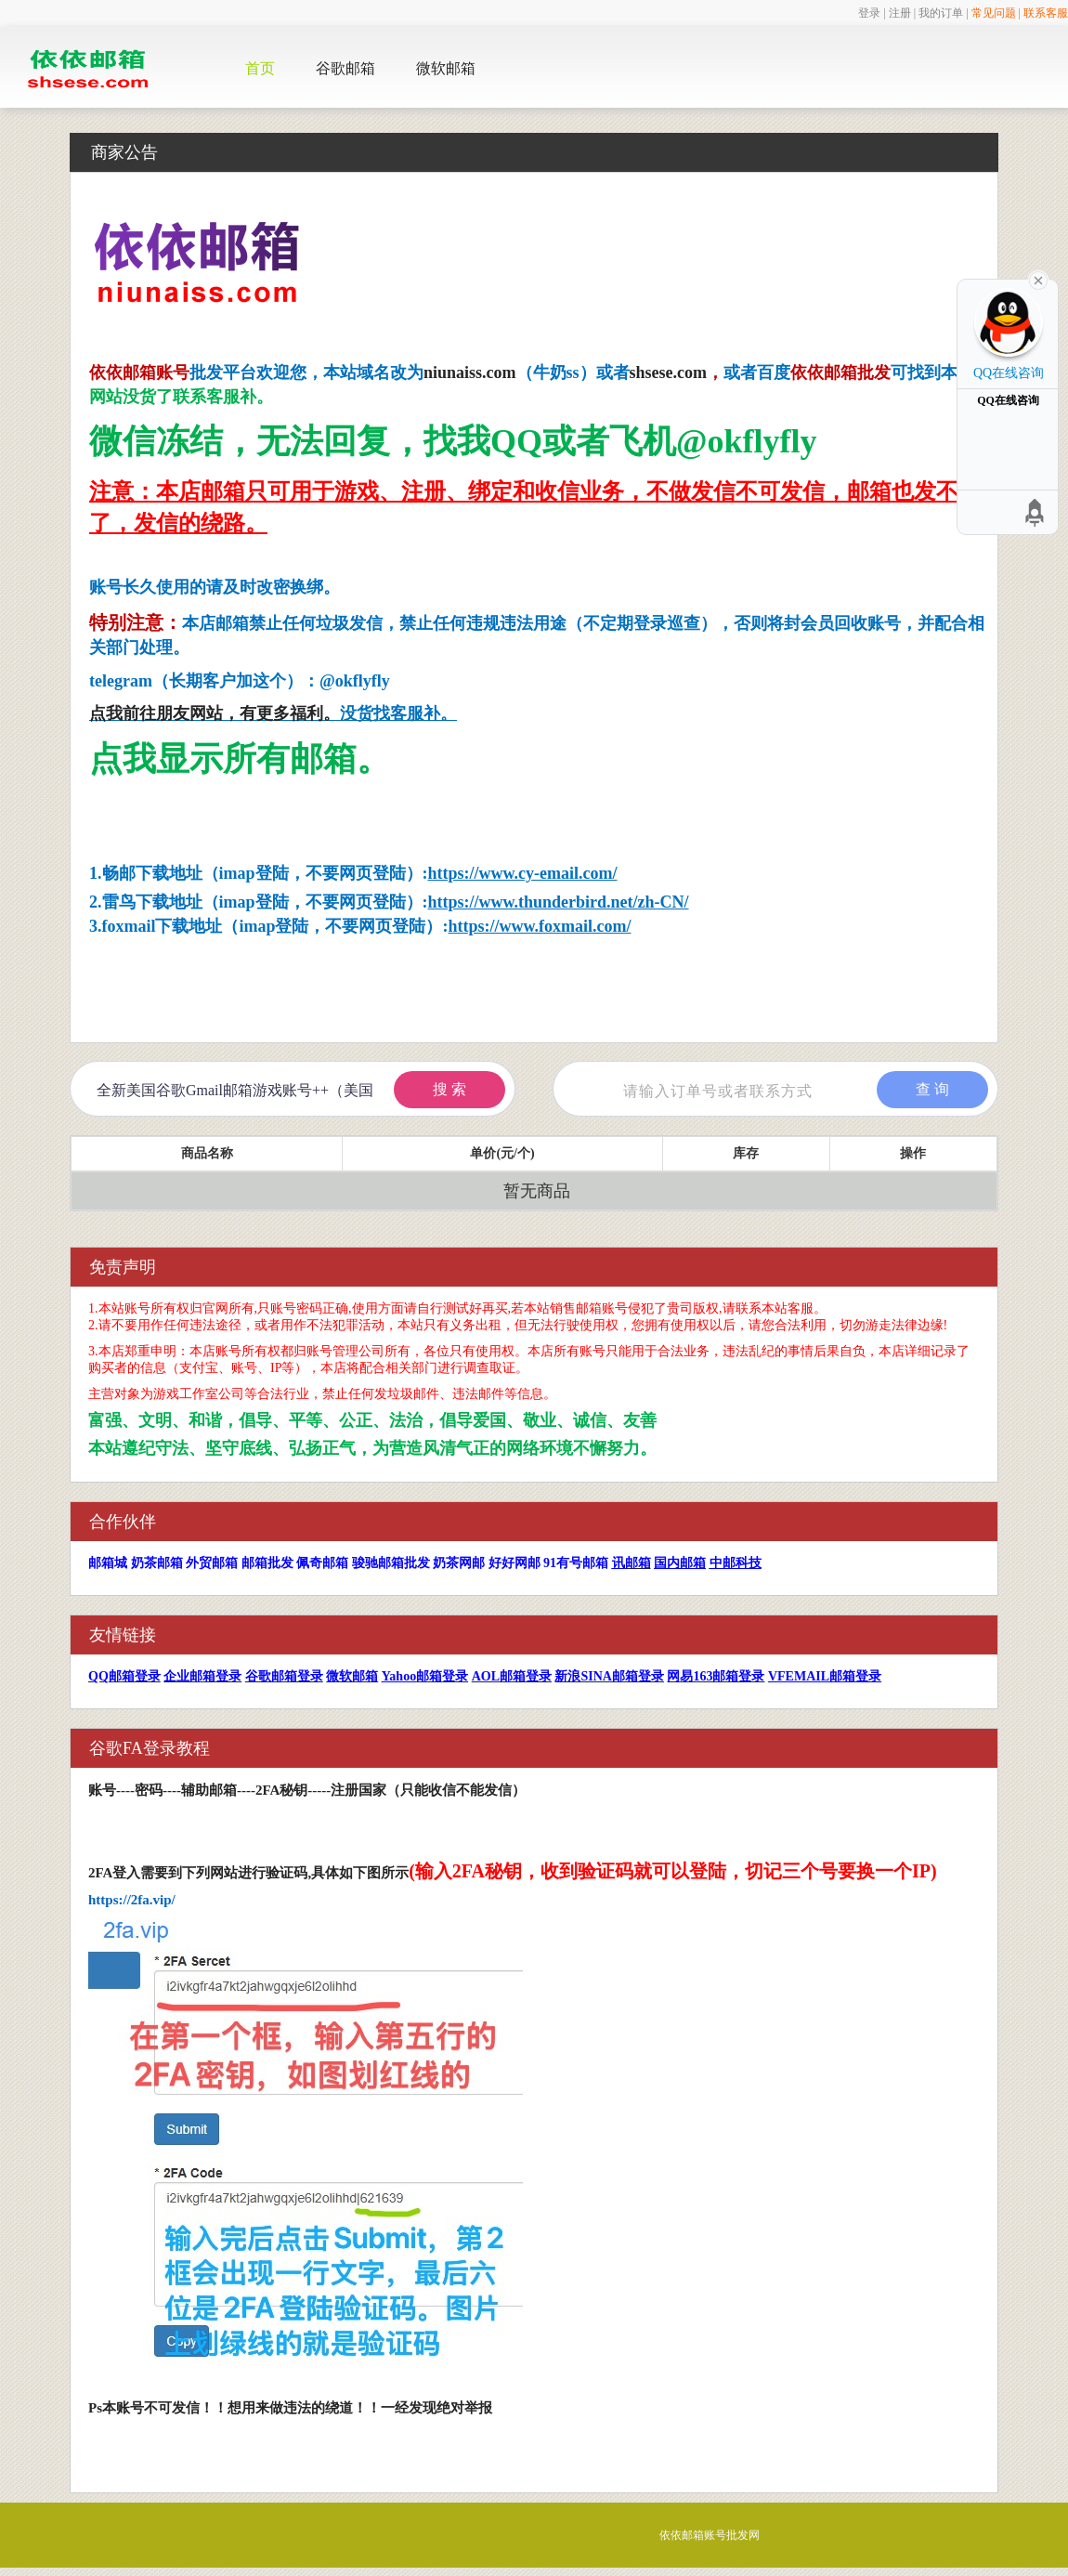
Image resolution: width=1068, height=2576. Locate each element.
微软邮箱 (445, 68)
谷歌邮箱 (345, 68)
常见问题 (993, 13)
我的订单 (940, 13)
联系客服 (1045, 13)
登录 (869, 13)
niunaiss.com (469, 372)
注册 (900, 13)
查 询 (932, 1089)
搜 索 (449, 1089)
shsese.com (669, 372)
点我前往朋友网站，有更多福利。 (214, 713)
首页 (260, 68)
